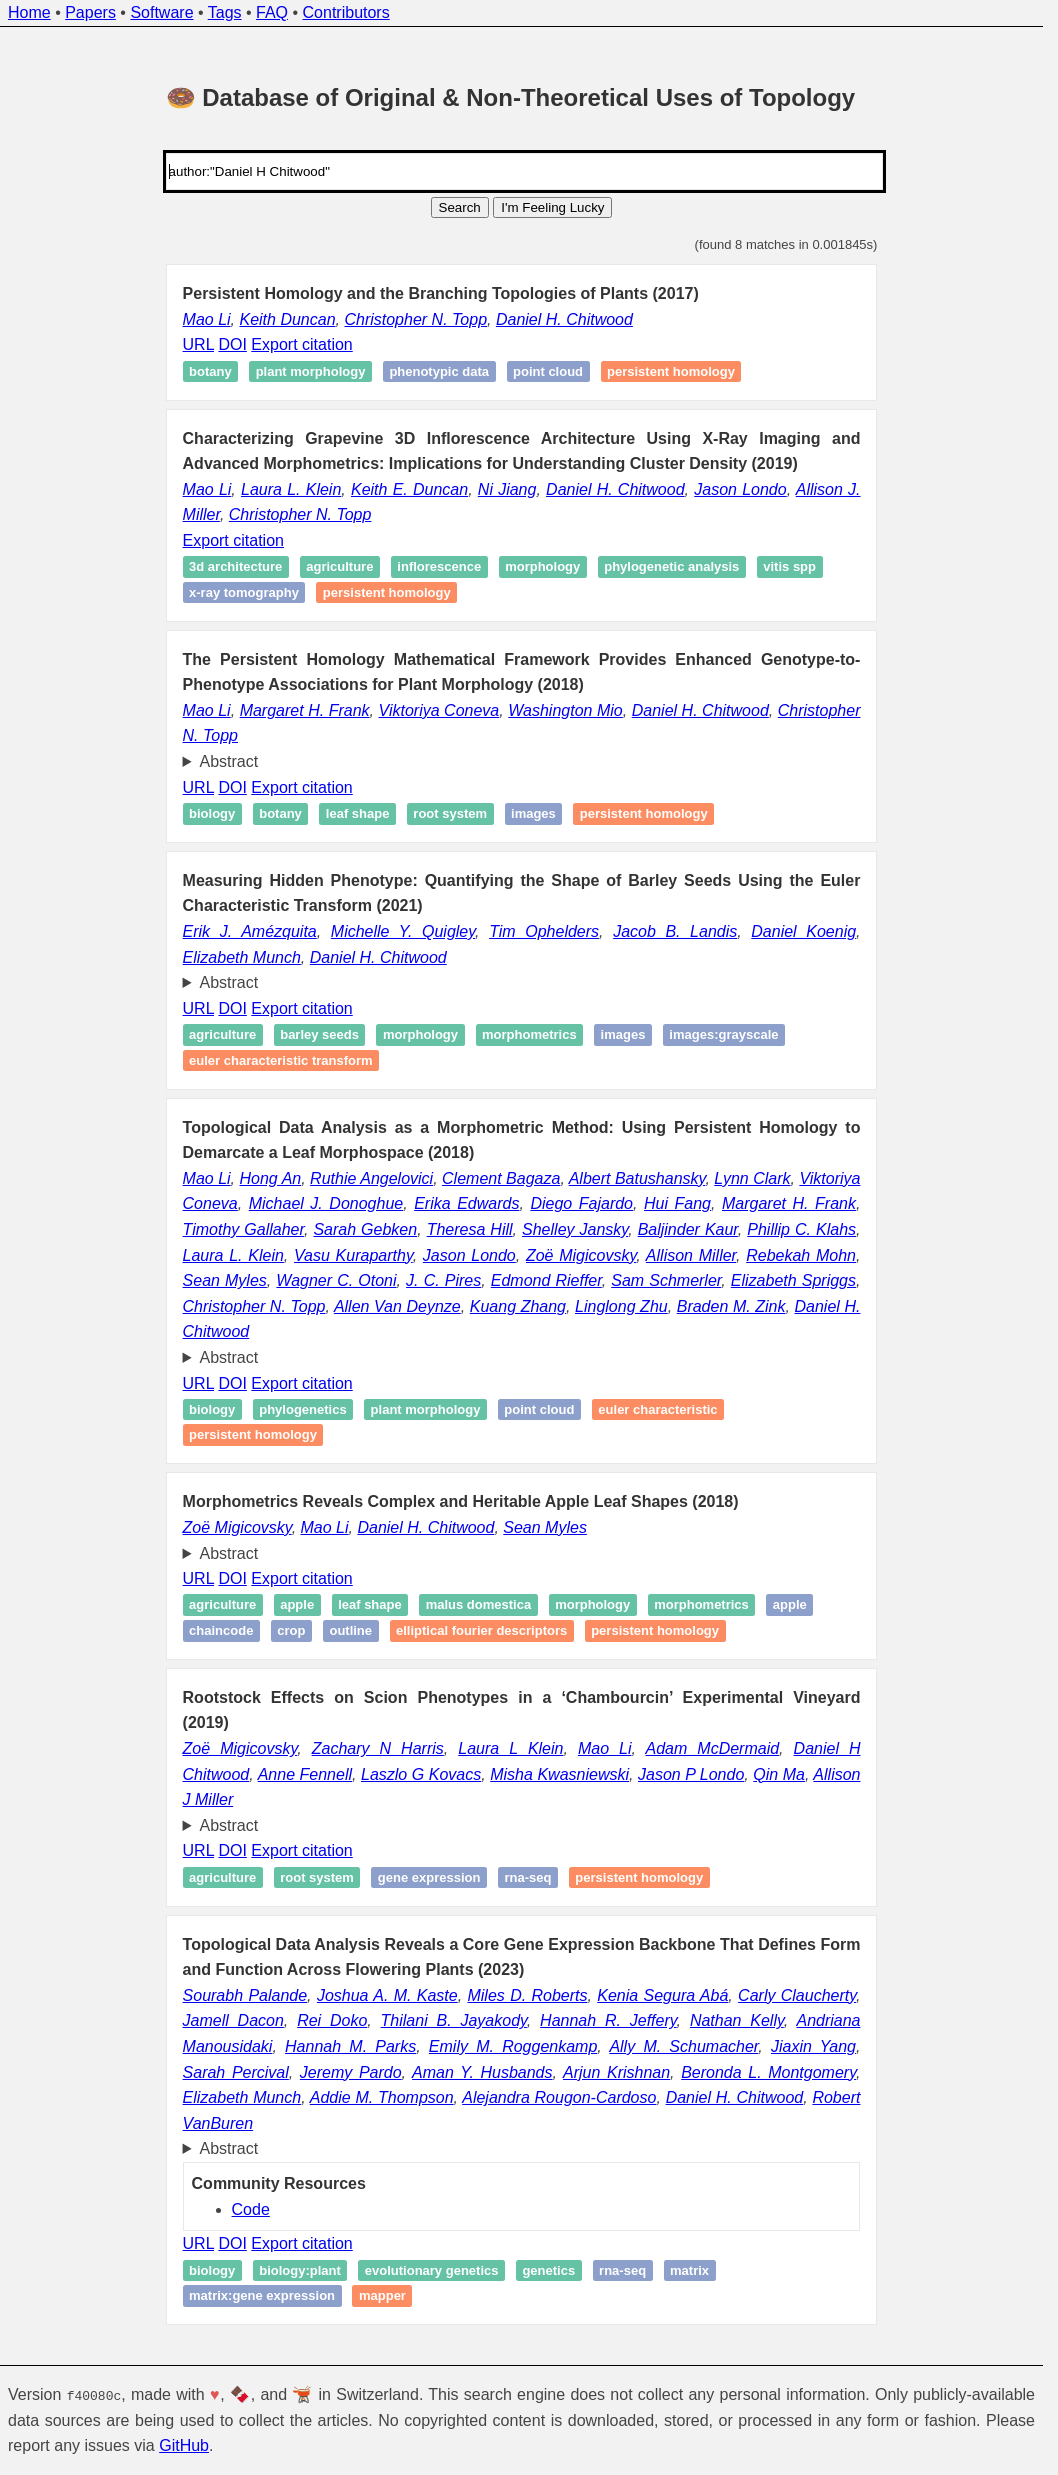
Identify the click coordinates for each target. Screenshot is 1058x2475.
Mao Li (207, 319)
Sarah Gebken (365, 1229)
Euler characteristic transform (281, 1060)
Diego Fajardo (581, 1203)
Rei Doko (332, 2020)
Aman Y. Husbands (482, 2072)
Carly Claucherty (797, 1995)
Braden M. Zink (731, 1306)
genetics (548, 2270)
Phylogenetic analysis (671, 567)
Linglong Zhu (621, 1306)
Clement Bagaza (501, 1178)
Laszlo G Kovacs (421, 1774)
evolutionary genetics (432, 2270)
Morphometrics (529, 1034)
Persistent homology (671, 371)
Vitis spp (789, 567)
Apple (297, 1605)
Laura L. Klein (291, 489)
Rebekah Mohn (801, 1255)
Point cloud (548, 371)
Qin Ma (779, 1774)
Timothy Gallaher (243, 1229)
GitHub (184, 2445)
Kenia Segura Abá (662, 1995)
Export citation (301, 344)
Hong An (271, 1178)
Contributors (346, 12)
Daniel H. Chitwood (564, 319)
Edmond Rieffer (546, 1280)
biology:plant (300, 2270)
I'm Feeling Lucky (552, 207)
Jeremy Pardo (351, 2072)
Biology (212, 813)
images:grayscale (723, 1034)
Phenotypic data (439, 371)
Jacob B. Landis (675, 931)
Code (251, 2209)
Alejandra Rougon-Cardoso (559, 2097)
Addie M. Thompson (382, 2097)
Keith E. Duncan (409, 489)
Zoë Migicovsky (581, 1255)
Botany (210, 371)
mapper (382, 2295)
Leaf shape (358, 813)
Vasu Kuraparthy (353, 1255)
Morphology (542, 567)
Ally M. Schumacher (683, 2046)
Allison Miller (691, 1255)
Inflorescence (439, 567)
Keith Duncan (287, 319)
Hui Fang (677, 1203)
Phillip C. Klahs (801, 1229)
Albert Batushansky (637, 1178)
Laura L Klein (510, 1748)
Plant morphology (311, 371)
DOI (232, 344)
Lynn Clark (752, 1178)
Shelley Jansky (575, 1229)
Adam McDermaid (712, 1748)
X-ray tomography (244, 592)
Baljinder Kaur (688, 1229)
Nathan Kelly (737, 2020)
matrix (689, 2270)
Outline (350, 1630)
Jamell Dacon (233, 2020)
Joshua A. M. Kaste (387, 1995)
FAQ (272, 12)
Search (460, 207)
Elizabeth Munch (242, 957)
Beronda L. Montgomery (768, 2072)
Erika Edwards (466, 1203)
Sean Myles (225, 1280)
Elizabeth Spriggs (793, 1280)
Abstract (229, 761)
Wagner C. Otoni (336, 1280)
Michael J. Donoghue (326, 1203)
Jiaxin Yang (813, 2046)
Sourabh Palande (245, 1995)
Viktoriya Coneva (439, 710)
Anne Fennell (305, 1774)
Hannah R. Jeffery (608, 2020)
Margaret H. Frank (305, 710)
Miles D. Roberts (527, 1995)
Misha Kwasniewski (559, 1774)
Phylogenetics (302, 1409)
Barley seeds (319, 1034)
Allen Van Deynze (397, 1306)
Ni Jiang (507, 489)
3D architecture (235, 567)
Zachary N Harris (378, 1748)
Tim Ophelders (544, 931)
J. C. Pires (443, 1280)
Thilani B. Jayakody (454, 2020)
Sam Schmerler (666, 1280)
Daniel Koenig (803, 931)
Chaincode (221, 1630)
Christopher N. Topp (415, 319)
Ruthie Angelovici (371, 1178)
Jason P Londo (691, 1774)
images (623, 1034)
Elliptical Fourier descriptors (481, 1630)
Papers (90, 12)
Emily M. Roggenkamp (513, 2046)
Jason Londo (740, 489)
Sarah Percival (236, 2072)
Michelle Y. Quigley (403, 931)
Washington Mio (565, 710)
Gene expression (429, 1877)
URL (198, 344)
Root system (450, 813)
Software (161, 12)
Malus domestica (479, 1605)
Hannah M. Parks (350, 2046)
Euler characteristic (657, 1409)
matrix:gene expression (262, 2295)
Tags (225, 12)
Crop (291, 1630)
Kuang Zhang (518, 1306)
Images (533, 813)
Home (29, 12)
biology (212, 2270)
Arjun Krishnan (616, 2072)
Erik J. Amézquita (250, 931)
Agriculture (339, 567)
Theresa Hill (470, 1229)
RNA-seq (527, 1877)
